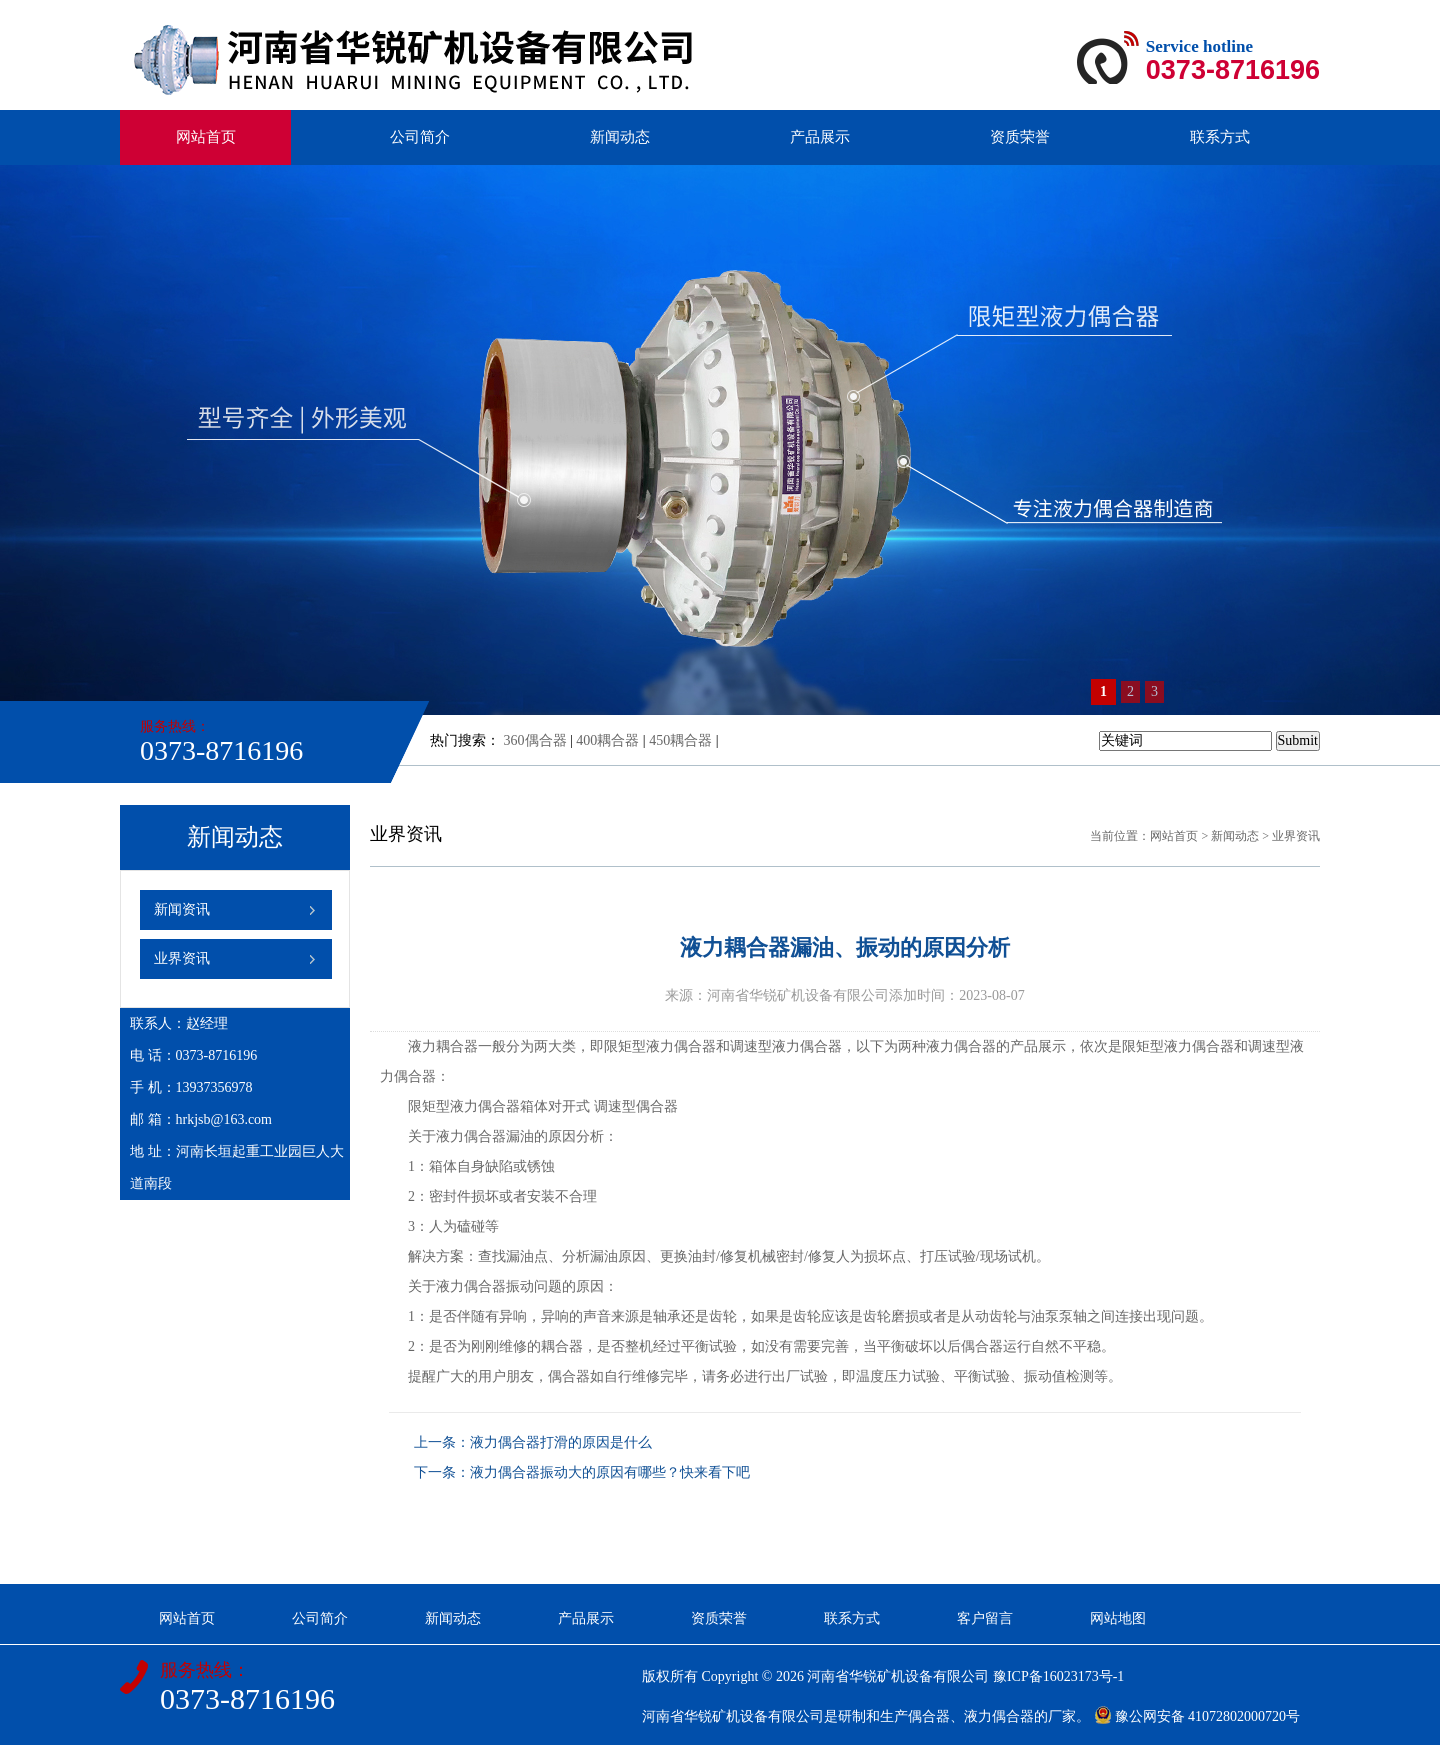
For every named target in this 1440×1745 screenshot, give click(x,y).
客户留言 (985, 1618)
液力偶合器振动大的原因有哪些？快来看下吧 (610, 1472)
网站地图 (1118, 1618)
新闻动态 (620, 137)
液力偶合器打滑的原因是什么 (561, 1442)
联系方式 (1220, 137)
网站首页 (206, 137)
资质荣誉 (1020, 137)
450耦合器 (680, 740)
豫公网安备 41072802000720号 (1197, 1716)
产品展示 (820, 137)
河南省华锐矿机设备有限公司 (898, 1676)
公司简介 (420, 137)
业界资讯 (182, 958)
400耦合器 (607, 740)
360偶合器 (535, 740)
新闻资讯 (182, 909)
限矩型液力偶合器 (660, 1046)
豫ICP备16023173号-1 (1058, 1676)
